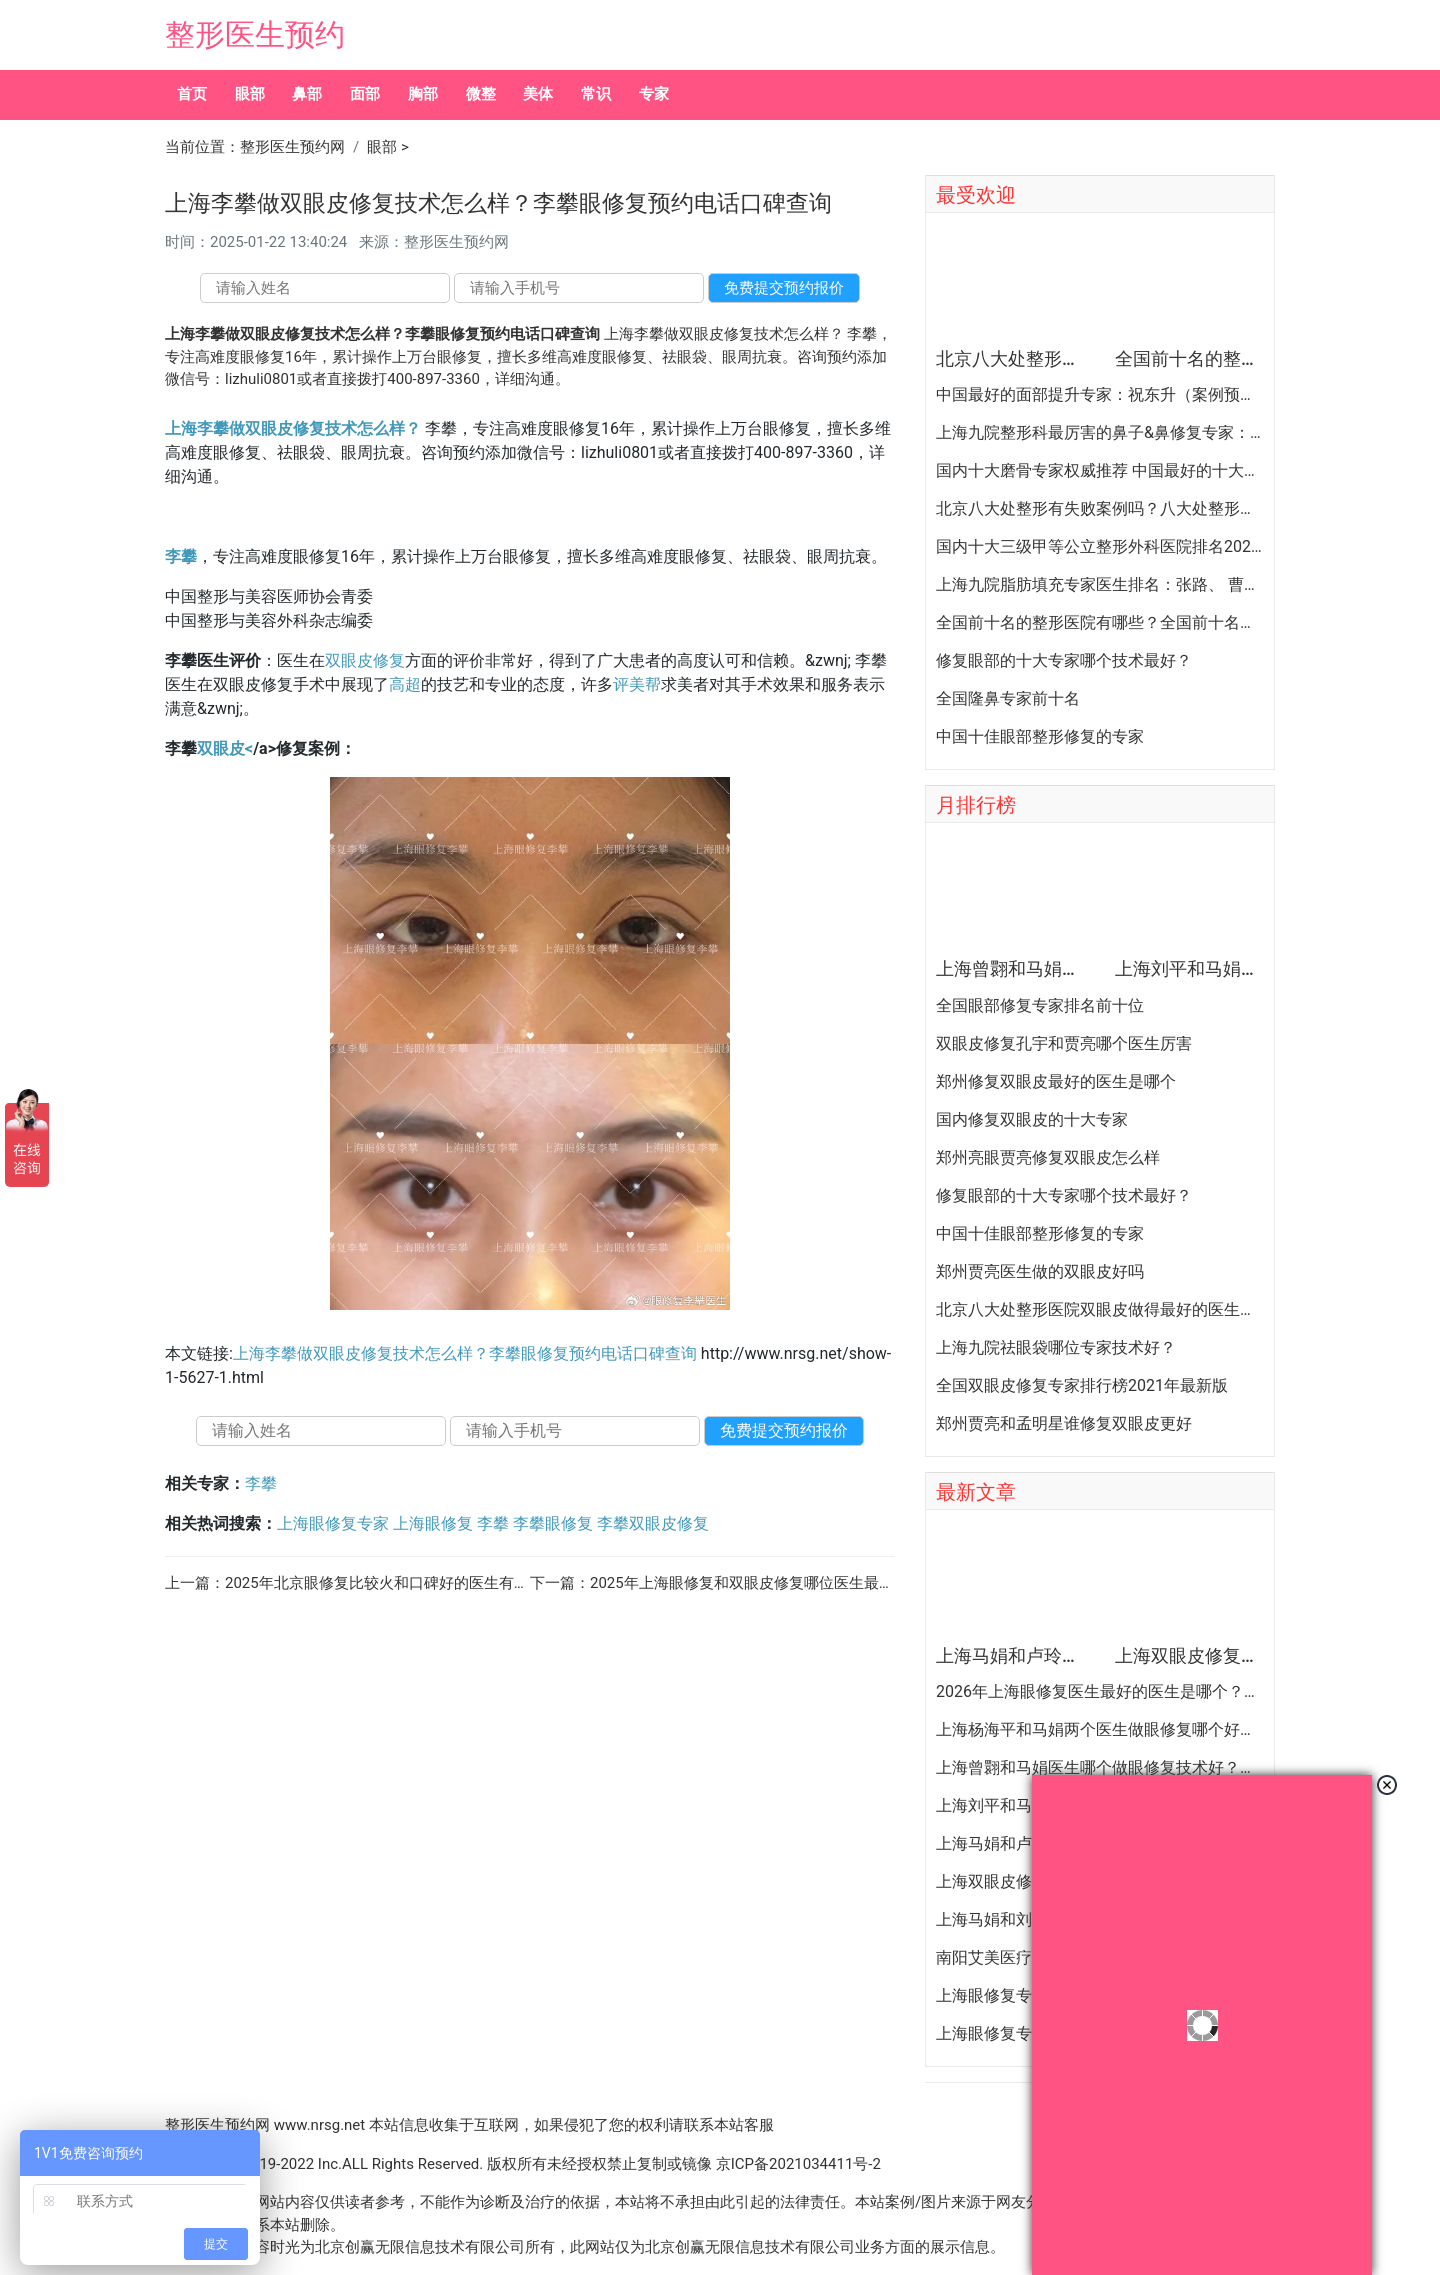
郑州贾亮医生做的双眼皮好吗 (1040, 1272)
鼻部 (307, 94)
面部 (365, 94)
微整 (481, 94)
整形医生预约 (255, 34)
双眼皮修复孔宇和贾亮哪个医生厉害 (1064, 1044)
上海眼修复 (433, 1523)
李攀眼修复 (553, 1523)
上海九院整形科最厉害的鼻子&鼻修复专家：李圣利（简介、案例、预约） (1100, 433)
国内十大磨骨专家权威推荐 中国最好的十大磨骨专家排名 (1100, 471)
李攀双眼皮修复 (653, 1523)
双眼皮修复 (365, 660)
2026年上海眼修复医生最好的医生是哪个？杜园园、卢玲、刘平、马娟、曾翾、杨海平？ (1100, 1692)
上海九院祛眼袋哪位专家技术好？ (1056, 1348)
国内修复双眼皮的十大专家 (1032, 1120)
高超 (405, 684)
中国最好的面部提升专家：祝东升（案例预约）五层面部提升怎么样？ (1100, 395)
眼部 (250, 94)
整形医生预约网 (292, 147)
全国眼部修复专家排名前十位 (1040, 1006)
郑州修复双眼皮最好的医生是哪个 (1056, 1082)
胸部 (423, 94)
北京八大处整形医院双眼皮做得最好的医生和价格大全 (1100, 1310)
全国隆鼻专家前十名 (1008, 699)
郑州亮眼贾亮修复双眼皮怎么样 (1048, 1158)
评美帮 (637, 684)
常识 (596, 94)
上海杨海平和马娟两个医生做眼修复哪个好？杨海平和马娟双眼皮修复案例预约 (1100, 1730)
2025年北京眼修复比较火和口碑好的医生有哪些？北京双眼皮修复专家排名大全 (489, 1583)
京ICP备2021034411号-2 (798, 2164)
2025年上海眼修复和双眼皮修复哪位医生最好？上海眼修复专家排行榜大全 (839, 1583)
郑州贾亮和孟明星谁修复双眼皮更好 (1064, 1424)
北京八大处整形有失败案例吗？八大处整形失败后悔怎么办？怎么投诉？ (1100, 509)
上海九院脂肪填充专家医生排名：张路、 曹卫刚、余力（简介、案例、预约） (1100, 585)
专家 (654, 94)
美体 (538, 94)
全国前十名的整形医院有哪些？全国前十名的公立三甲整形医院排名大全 (1100, 623)
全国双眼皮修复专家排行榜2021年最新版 (1082, 1386)
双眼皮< (225, 748)
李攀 (181, 556)
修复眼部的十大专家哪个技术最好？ (1064, 661)
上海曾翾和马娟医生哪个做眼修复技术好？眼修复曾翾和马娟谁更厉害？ (1100, 1768)
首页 (192, 94)
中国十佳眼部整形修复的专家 (1040, 737)
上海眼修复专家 (333, 1523)
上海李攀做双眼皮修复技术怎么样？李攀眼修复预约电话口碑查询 (465, 1353)
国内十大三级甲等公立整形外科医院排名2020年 (1100, 547)
